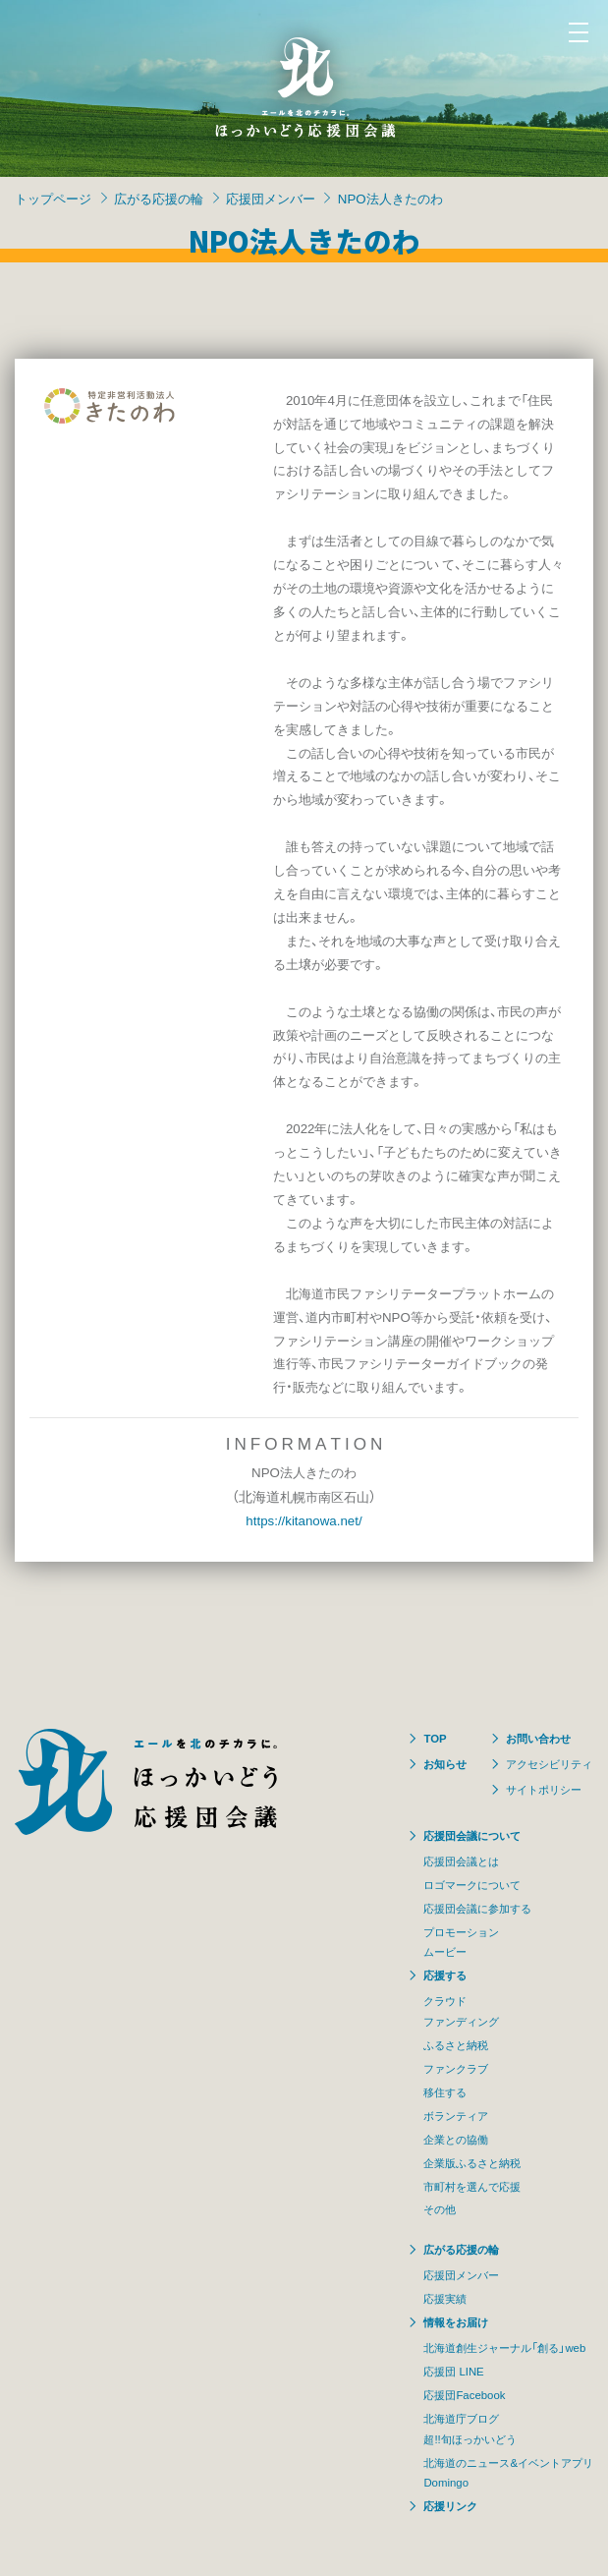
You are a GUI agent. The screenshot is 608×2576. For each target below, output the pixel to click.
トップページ (53, 198)
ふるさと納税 (455, 2044)
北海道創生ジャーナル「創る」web (504, 2347)
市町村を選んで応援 (472, 2186)
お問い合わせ (538, 1738)
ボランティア (455, 2115)
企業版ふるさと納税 (472, 2162)
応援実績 (445, 2298)
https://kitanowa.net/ (303, 1520)
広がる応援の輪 (158, 198)
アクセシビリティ (549, 1763)
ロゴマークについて (472, 1884)
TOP (434, 1738)
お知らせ (445, 1763)
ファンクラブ (455, 2068)
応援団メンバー (270, 198)
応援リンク (450, 2505)
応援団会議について (472, 1835)
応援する (445, 1975)
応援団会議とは (461, 1861)
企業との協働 (455, 2139)
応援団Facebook (464, 2394)
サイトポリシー (543, 1789)
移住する (445, 2092)
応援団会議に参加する (477, 1908)
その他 (439, 2209)
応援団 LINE (453, 2371)
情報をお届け (455, 2322)
